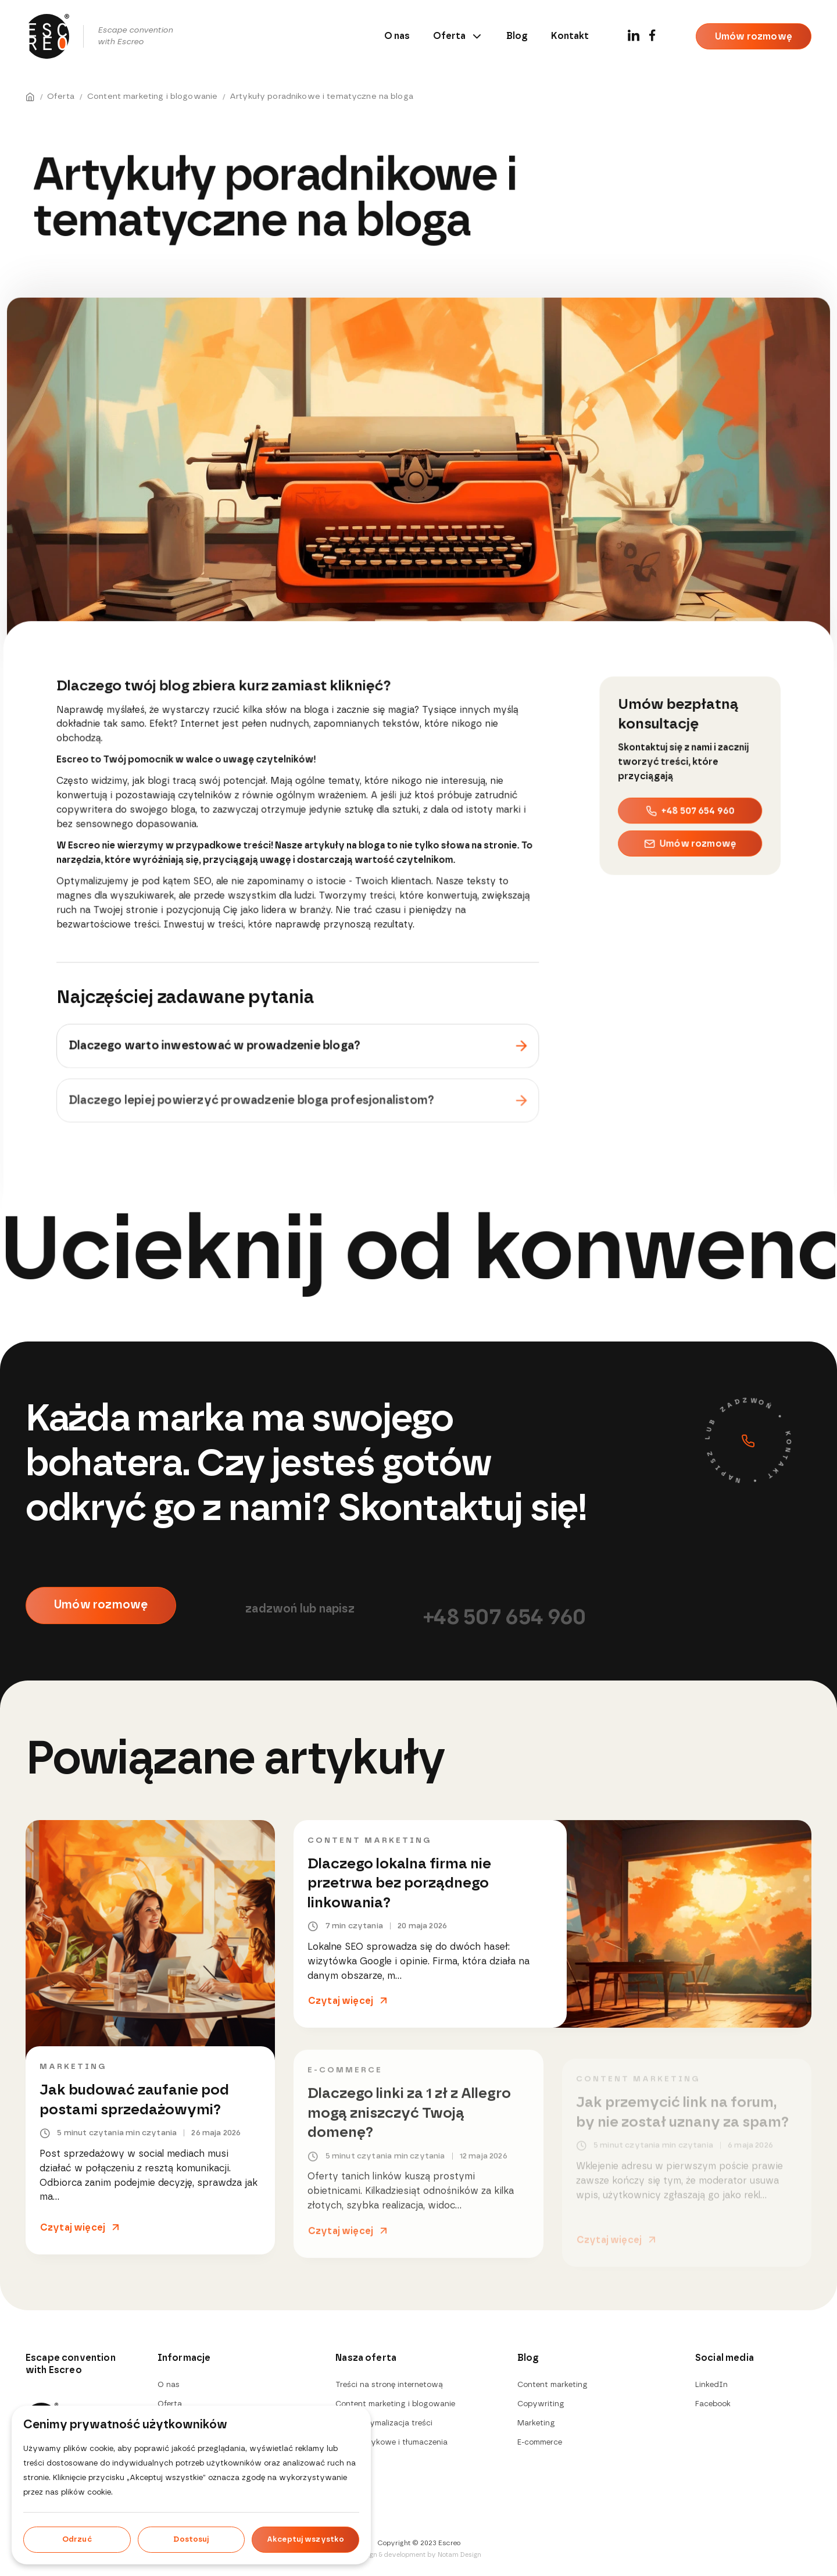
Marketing (73, 2068)
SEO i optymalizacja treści (383, 2423)
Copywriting (540, 2404)
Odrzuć (77, 2539)
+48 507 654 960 (690, 809)
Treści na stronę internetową (388, 2385)
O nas (397, 36)
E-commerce (539, 2442)
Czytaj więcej (72, 2228)
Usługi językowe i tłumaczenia (391, 2442)
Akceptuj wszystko (305, 2539)
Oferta (458, 36)
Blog (517, 36)
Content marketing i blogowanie (395, 2404)
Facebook (713, 2404)
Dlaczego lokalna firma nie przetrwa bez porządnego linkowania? (399, 1890)
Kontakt (570, 36)
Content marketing (369, 1847)
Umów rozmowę (753, 36)
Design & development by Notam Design (418, 2555)
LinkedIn (711, 2385)
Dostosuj (191, 2539)
